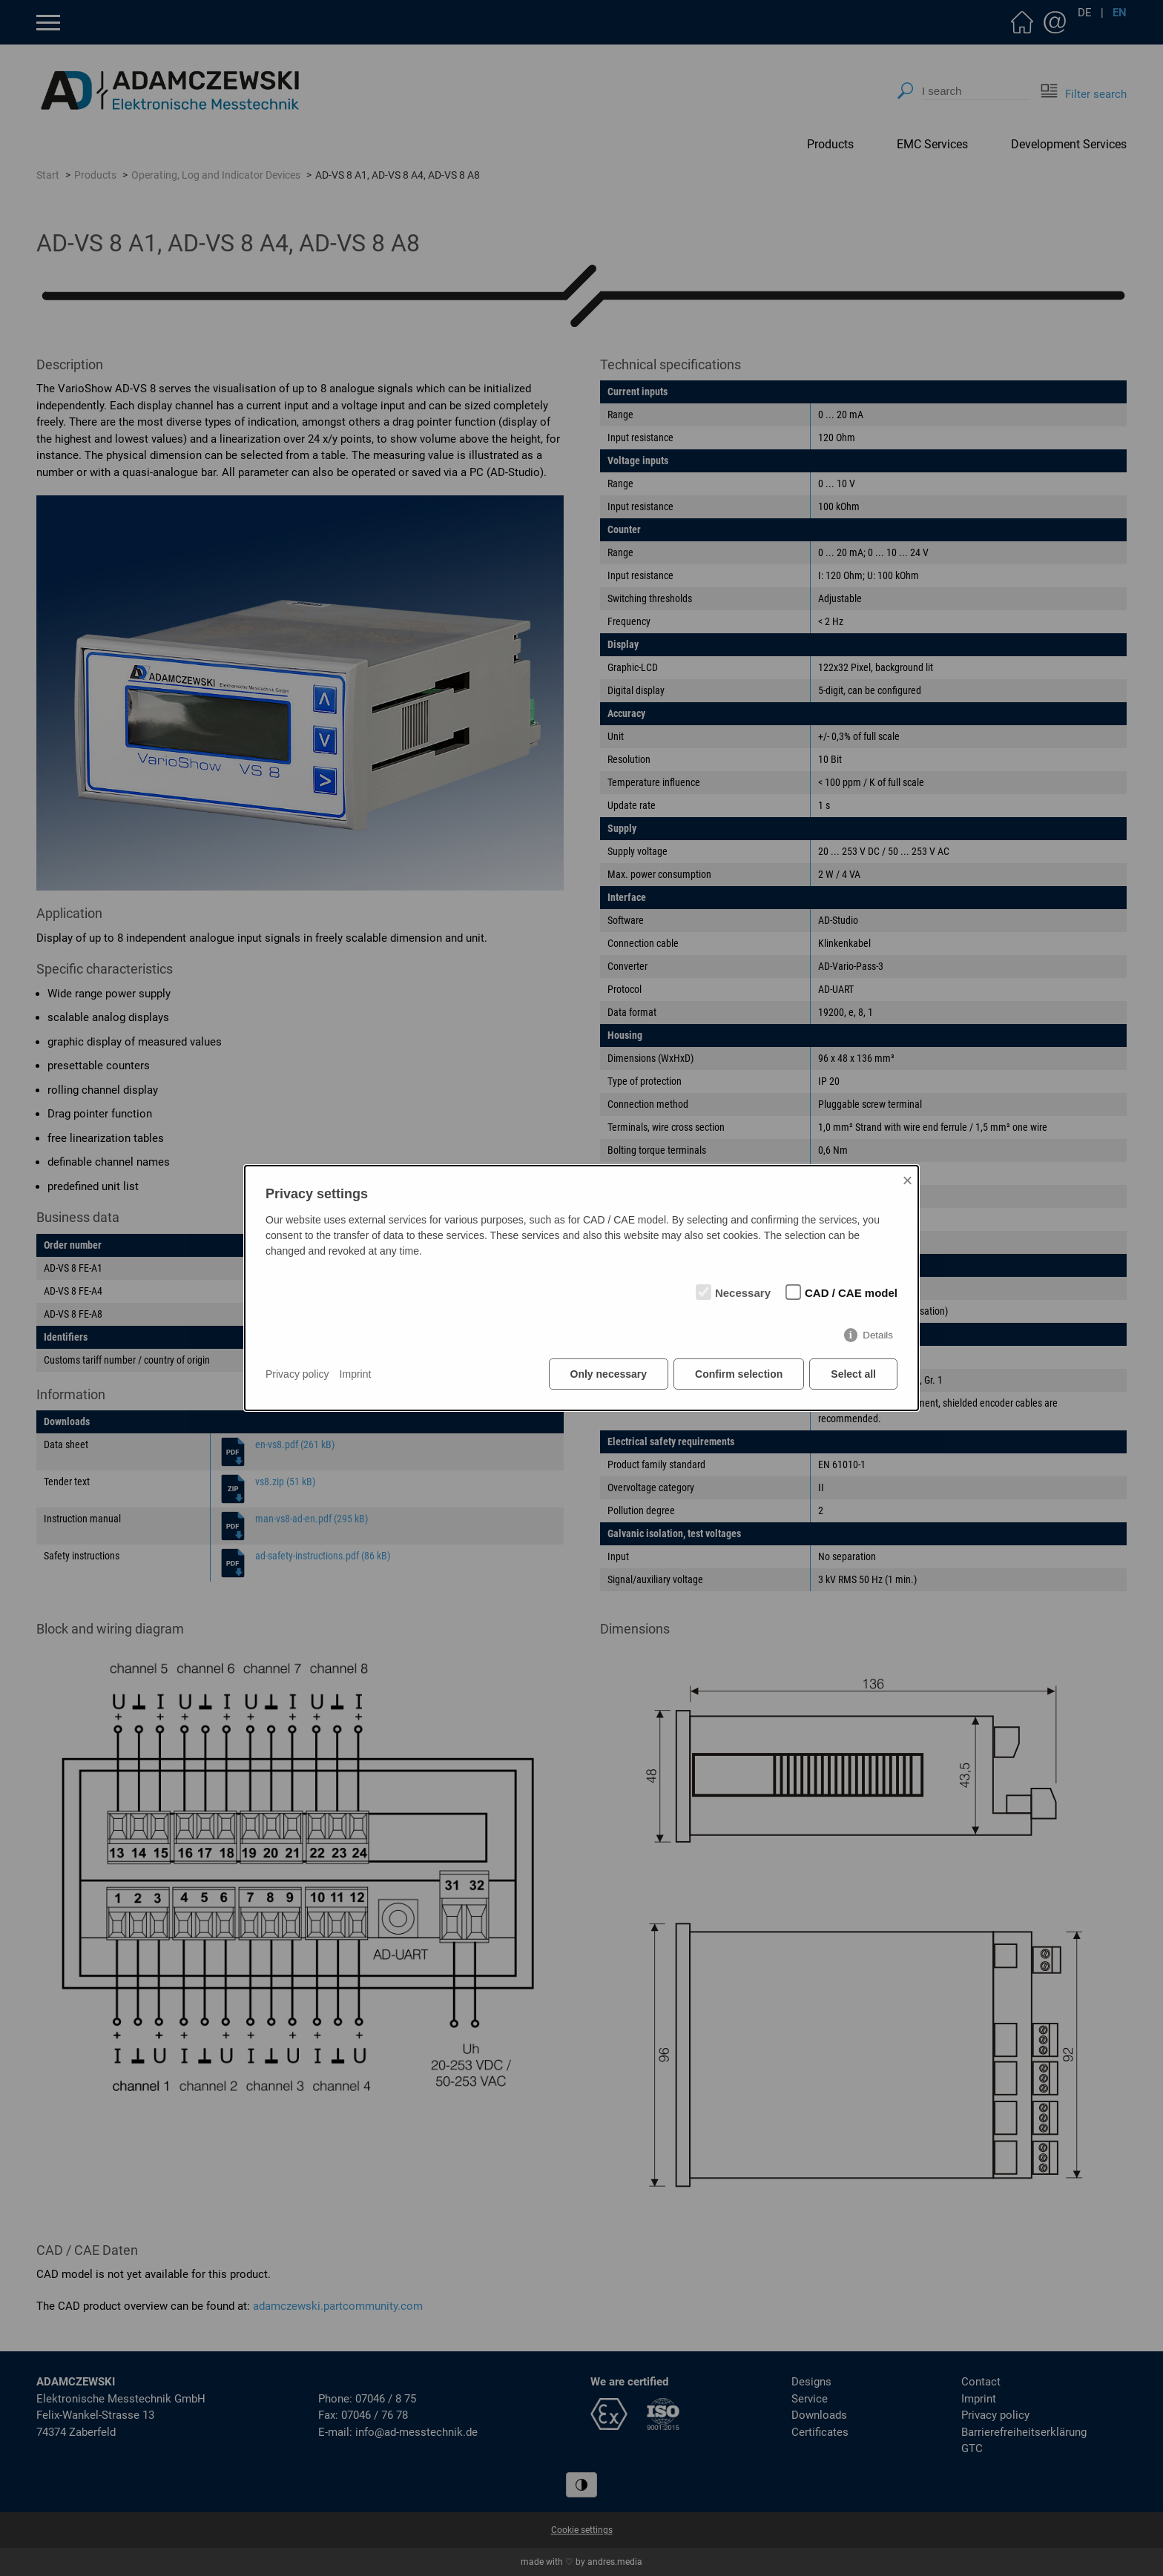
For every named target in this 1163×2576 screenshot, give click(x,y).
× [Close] (907, 1180)
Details (878, 1335)
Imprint (356, 1374)
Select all (853, 1374)
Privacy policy (297, 1374)
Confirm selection (739, 1374)
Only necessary (609, 1374)
